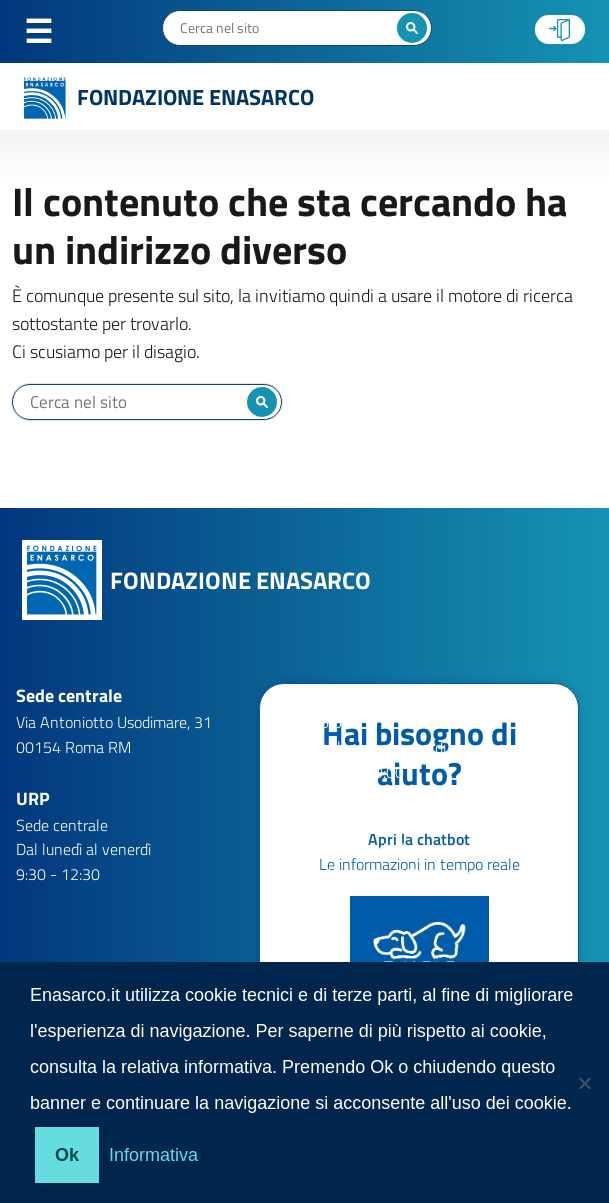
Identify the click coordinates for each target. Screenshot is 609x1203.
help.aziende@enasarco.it (396, 849)
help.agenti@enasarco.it (392, 825)
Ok (67, 1155)
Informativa (153, 1155)
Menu (49, 32)
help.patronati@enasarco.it (401, 874)
